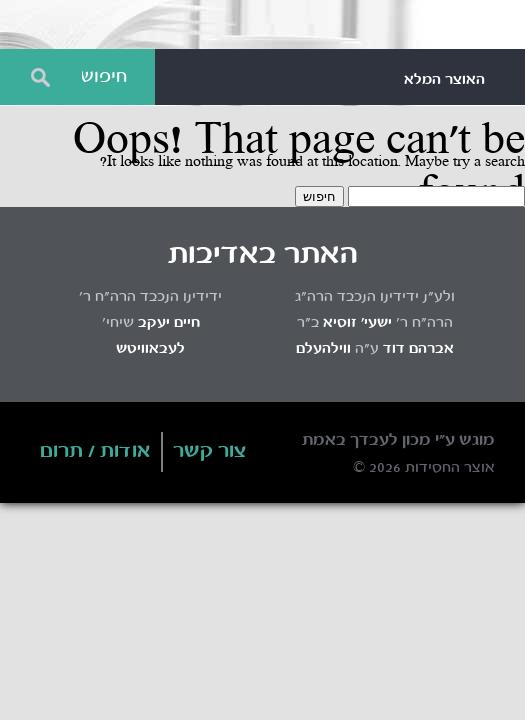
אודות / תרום (95, 452)
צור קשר (210, 452)
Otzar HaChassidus (262, 25)
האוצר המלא (444, 80)
